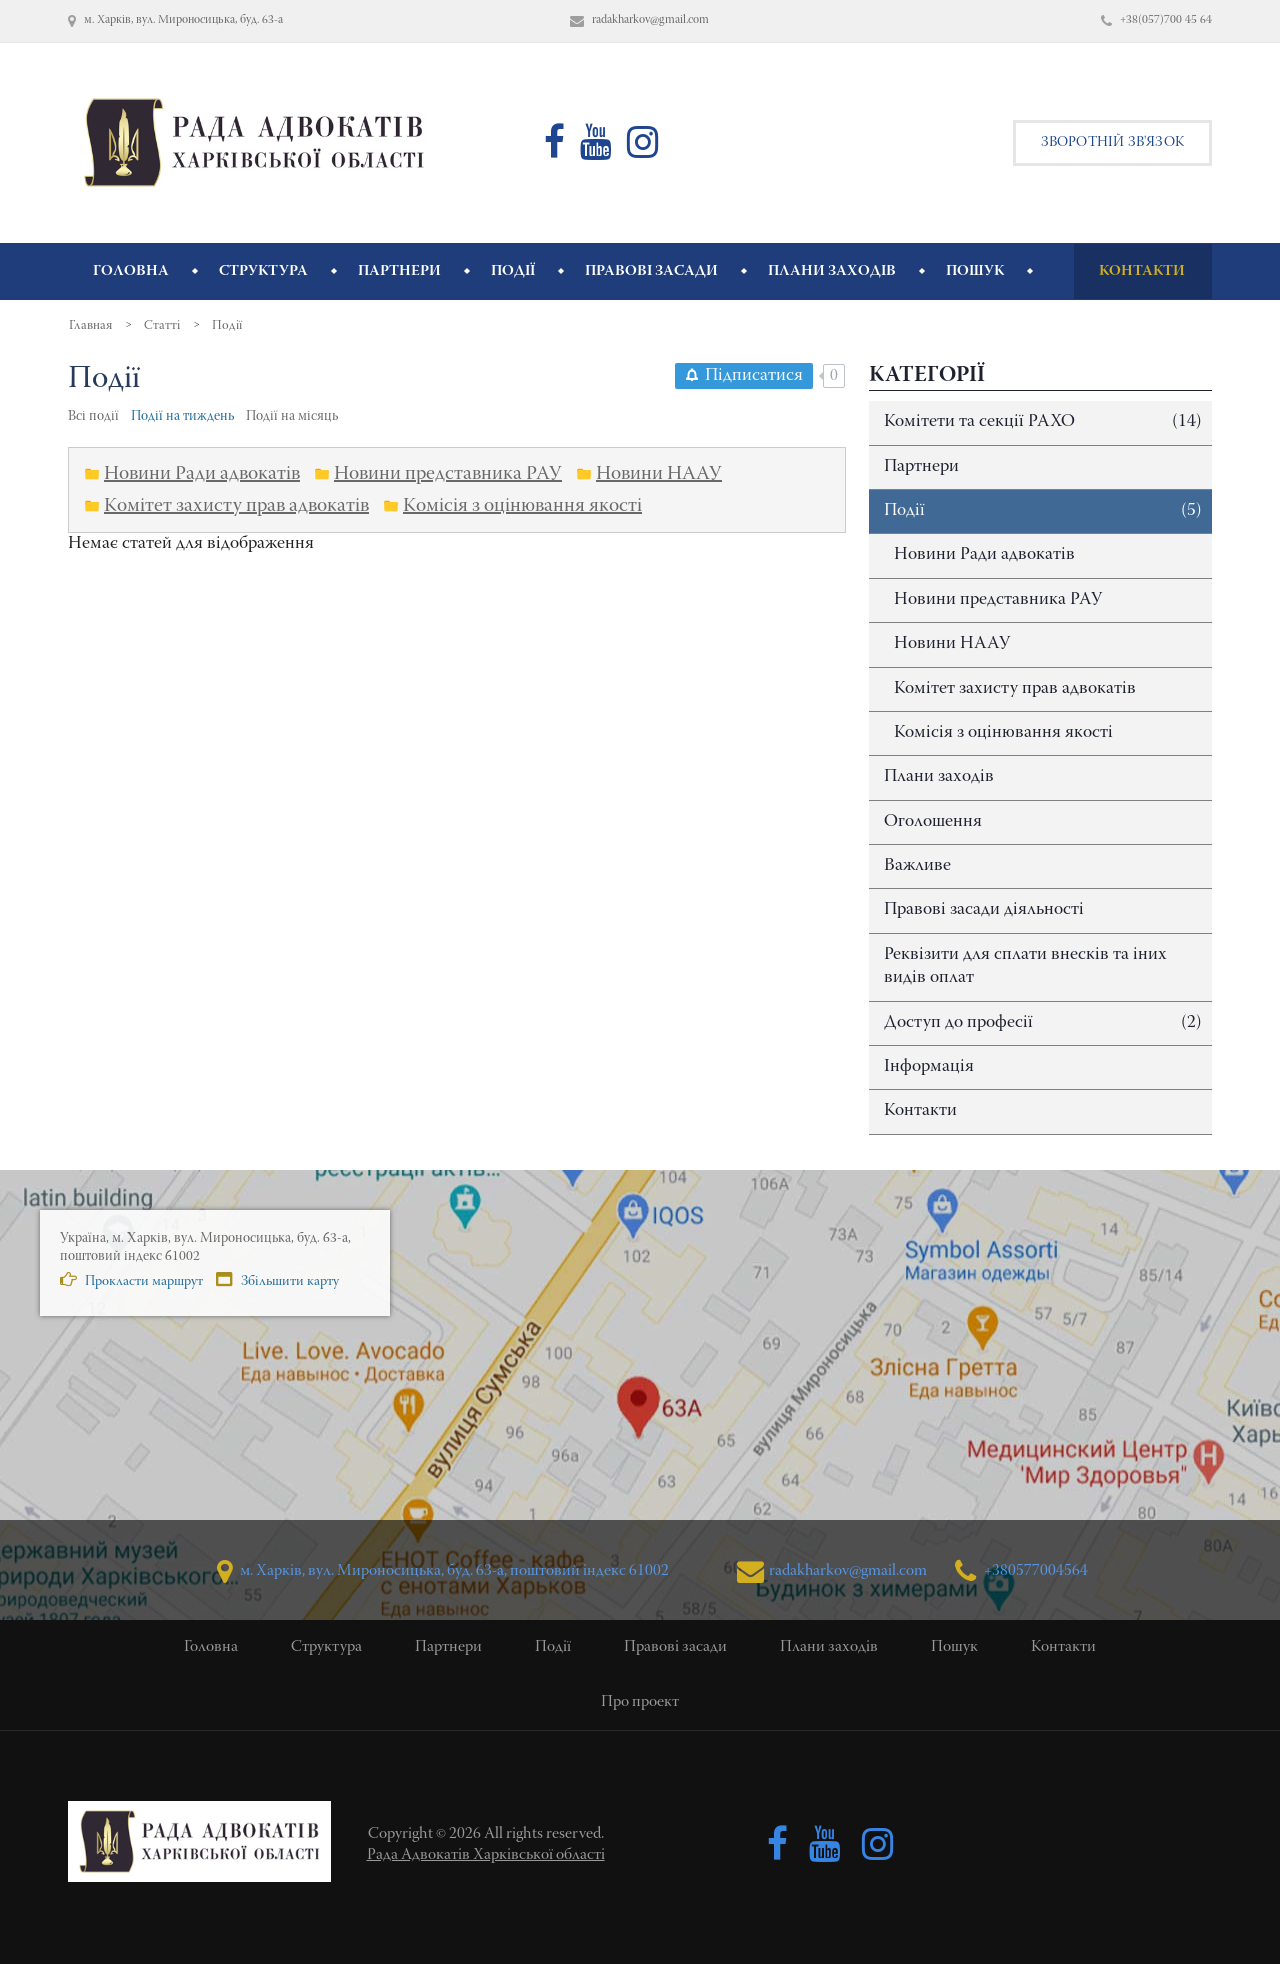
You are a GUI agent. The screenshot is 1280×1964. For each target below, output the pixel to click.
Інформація (929, 1067)
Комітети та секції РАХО (1043, 422)
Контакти (920, 1111)
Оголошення (933, 822)
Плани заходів (939, 777)
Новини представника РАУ (998, 600)
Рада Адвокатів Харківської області (486, 1855)
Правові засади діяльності (984, 910)
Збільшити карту (277, 1280)
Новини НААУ (952, 644)
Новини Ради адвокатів (984, 555)
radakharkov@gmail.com (831, 1571)
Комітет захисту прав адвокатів (1015, 689)
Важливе (917, 866)
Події (1043, 511)
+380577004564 (1021, 1571)
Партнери (921, 467)
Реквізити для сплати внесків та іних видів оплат (1025, 966)
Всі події (93, 417)
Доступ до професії (1043, 1023)
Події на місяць (292, 417)
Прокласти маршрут (131, 1280)
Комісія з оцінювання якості (1003, 733)
